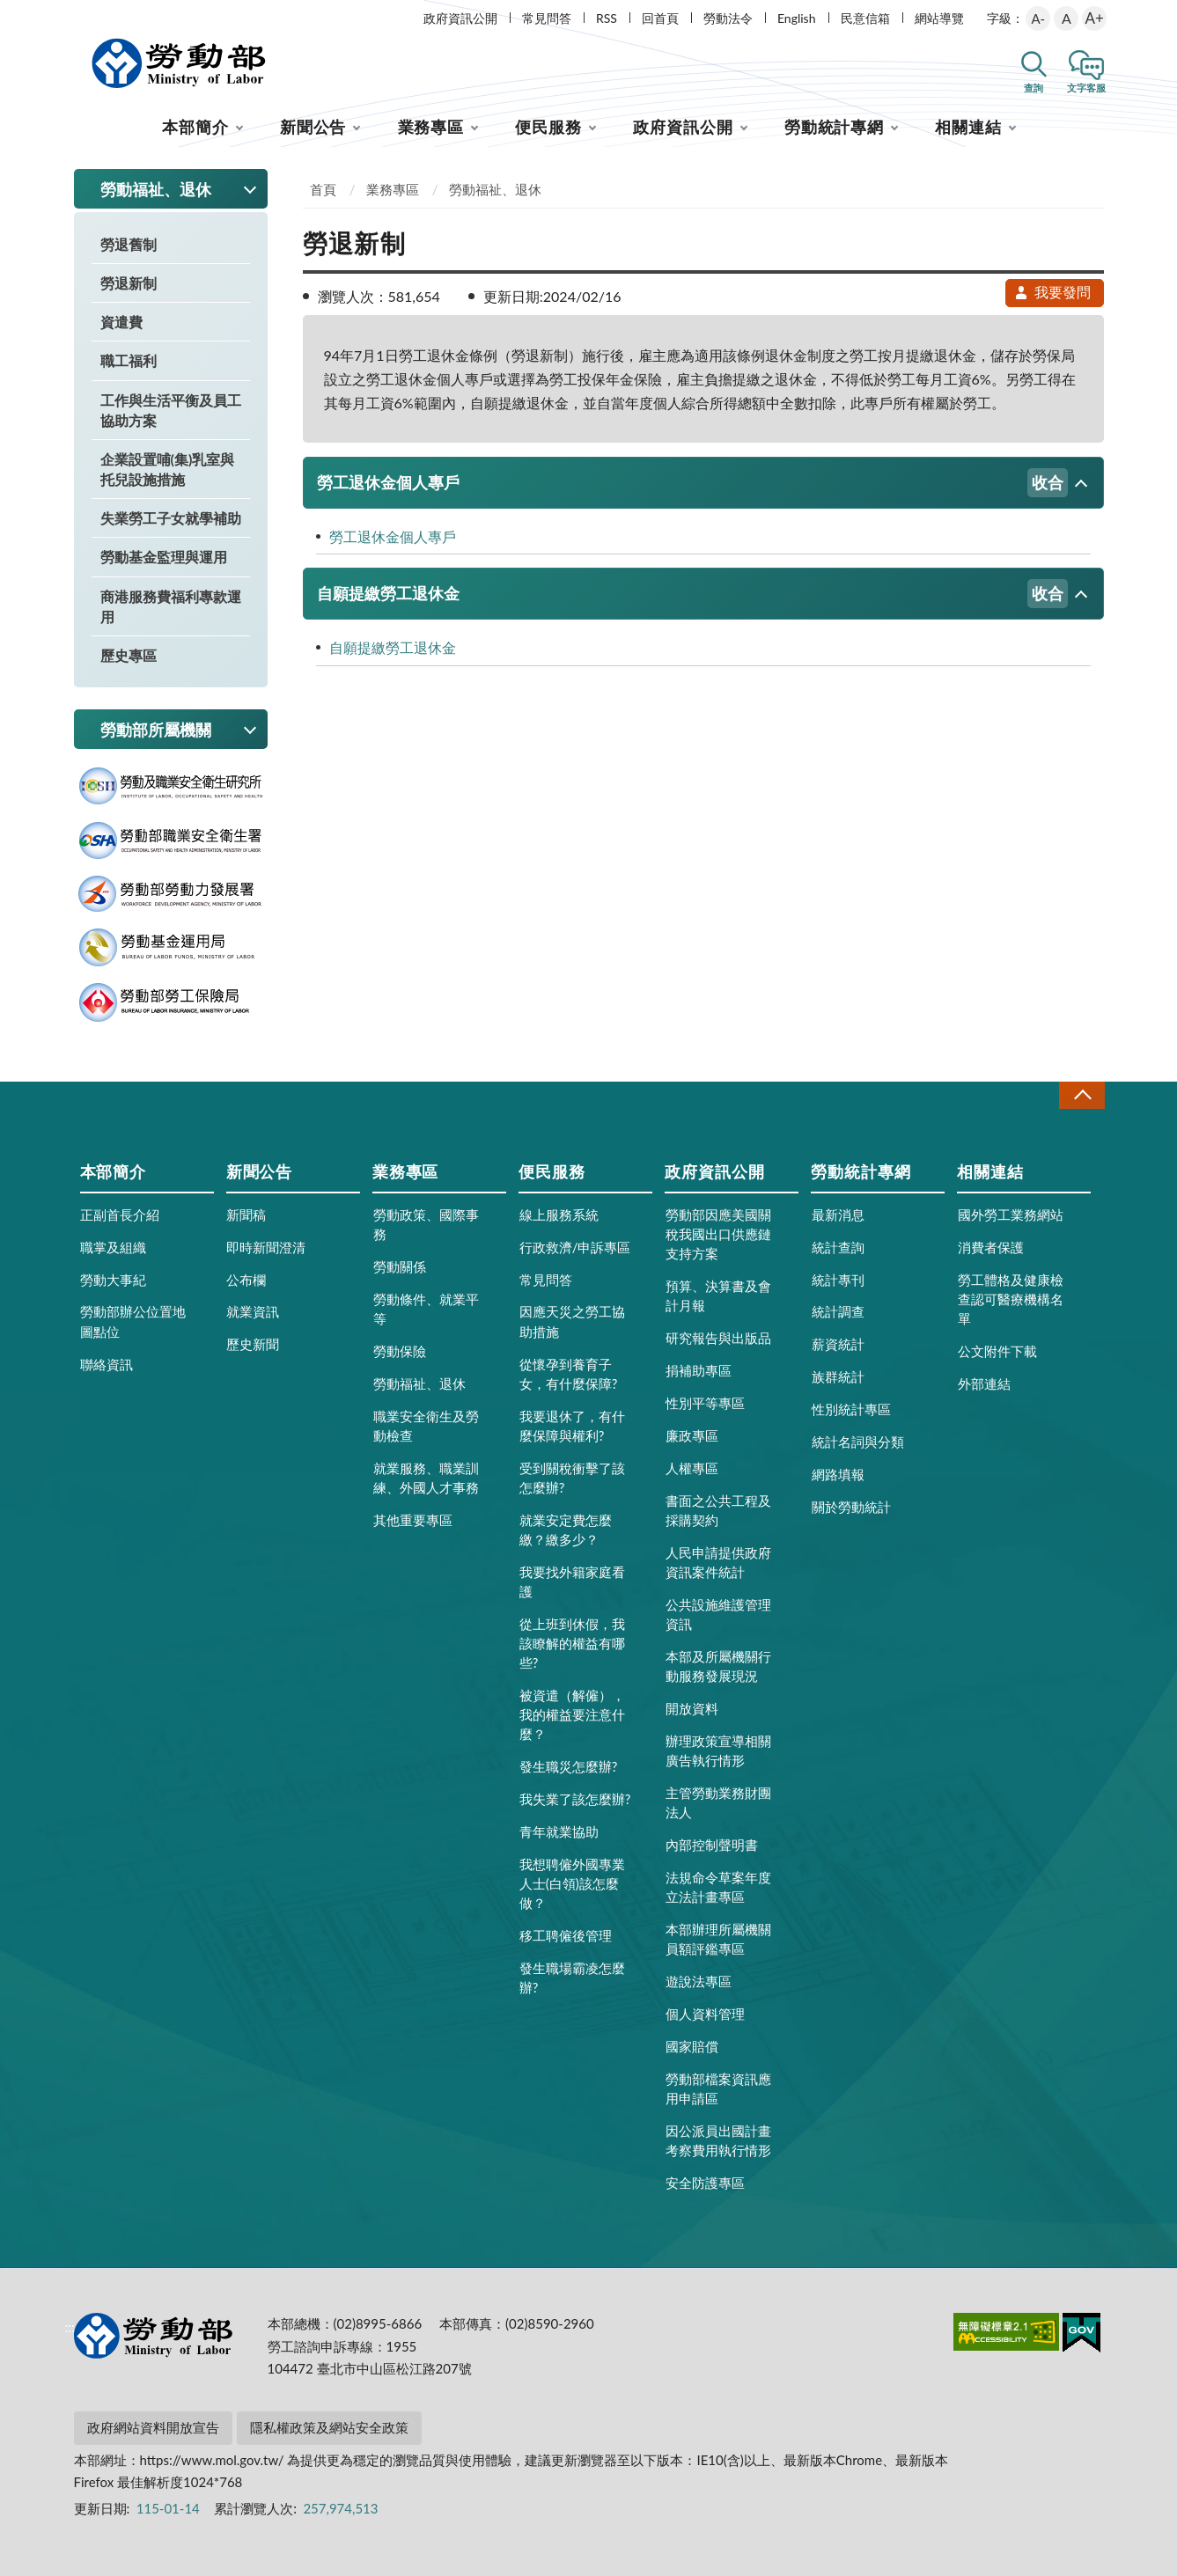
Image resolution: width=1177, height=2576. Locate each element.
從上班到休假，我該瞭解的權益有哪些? (572, 1643)
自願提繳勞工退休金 (692, 593)
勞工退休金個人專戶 (692, 482)
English (796, 18)
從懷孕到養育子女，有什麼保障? (568, 1373)
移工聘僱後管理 (565, 1935)
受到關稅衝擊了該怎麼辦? (572, 1477)
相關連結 (968, 126)
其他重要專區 (412, 1520)
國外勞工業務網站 (1010, 1214)
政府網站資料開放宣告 (153, 2427)
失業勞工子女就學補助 (170, 518)
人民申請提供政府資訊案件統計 (718, 1562)
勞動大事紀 (113, 1280)
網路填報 (838, 1474)
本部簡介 (195, 126)
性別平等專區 (705, 1403)
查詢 (1033, 87)
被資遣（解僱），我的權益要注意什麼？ (572, 1714)
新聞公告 (313, 126)
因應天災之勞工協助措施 (572, 1321)
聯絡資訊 (106, 1364)
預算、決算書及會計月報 (718, 1295)
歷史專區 (128, 655)
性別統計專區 (851, 1409)
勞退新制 (128, 283)
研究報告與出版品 (718, 1338)
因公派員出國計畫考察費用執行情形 (718, 2140)
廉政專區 (692, 1435)
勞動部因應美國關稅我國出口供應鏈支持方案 (718, 1234)
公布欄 (246, 1280)
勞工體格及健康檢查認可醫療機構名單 (1010, 1299)
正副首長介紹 (119, 1214)
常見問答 (546, 18)
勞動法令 (728, 18)
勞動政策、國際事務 (426, 1224)
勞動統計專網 (834, 126)
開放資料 (692, 1708)
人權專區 (692, 1468)
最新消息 (838, 1214)
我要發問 (1052, 291)
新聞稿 (246, 1214)
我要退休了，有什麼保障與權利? (572, 1425)
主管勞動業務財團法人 (718, 1802)
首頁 (323, 189)
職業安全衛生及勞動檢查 (426, 1425)
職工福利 (128, 360)
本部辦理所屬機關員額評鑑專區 (718, 1938)
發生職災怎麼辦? (568, 1766)
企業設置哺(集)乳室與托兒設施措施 (167, 469)
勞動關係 (399, 1266)
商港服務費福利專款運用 (170, 606)
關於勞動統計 (851, 1507)
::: (70, 14)
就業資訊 (252, 1311)
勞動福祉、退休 (495, 189)
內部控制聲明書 (712, 1845)
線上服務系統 (559, 1214)
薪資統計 (838, 1344)
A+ (1094, 18)
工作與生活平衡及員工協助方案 (170, 410)
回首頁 (660, 18)
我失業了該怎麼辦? (575, 1799)
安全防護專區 (705, 2183)
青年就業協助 (559, 1831)
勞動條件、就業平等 (426, 1308)
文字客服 (1086, 87)
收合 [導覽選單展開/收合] (1082, 1095)
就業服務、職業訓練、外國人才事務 (426, 1477)
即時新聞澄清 (265, 1247)
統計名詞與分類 (858, 1441)
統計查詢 (838, 1247)
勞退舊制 (128, 244)
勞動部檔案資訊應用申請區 (718, 2088)
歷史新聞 (252, 1344)
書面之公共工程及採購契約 (718, 1510)
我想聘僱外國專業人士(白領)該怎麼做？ (572, 1883)
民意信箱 (865, 18)
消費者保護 (991, 1247)
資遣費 (121, 321)
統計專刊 (838, 1280)
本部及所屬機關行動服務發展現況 (718, 1666)
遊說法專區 (699, 1981)
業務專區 (431, 126)
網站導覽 (939, 18)
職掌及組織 (113, 1247)
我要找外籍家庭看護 (572, 1581)
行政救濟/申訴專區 (575, 1247)
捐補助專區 (699, 1370)
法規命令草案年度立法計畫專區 (718, 1886)
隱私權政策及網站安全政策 (329, 2427)
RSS (606, 18)
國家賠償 (692, 2046)
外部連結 (984, 1383)
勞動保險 (399, 1351)
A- (1038, 18)
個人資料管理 (705, 2014)
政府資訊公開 (460, 18)
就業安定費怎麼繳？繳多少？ (565, 1529)
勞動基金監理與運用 (163, 556)
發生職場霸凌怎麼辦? (572, 1977)
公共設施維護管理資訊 (718, 1614)
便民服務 (548, 126)
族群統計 (838, 1376)
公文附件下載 (997, 1351)
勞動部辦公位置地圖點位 (133, 1321)
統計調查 (838, 1311)
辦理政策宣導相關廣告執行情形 (718, 1750)
